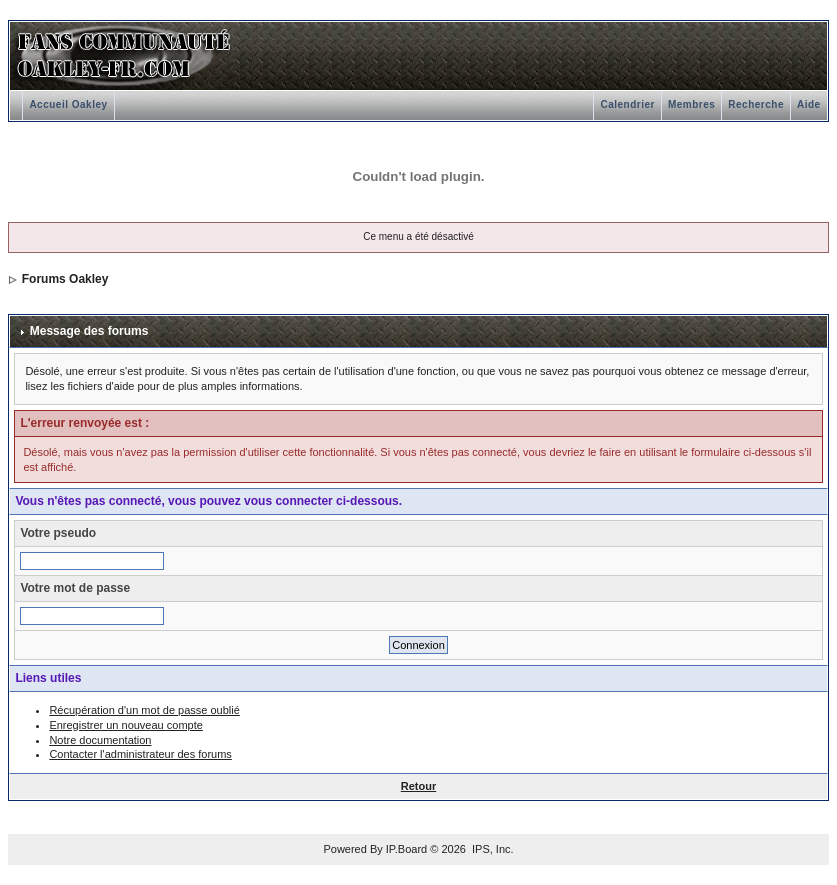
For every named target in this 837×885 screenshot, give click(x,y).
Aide (809, 104)
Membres (691, 104)
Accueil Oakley (68, 104)
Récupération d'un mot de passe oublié (144, 710)
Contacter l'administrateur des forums (140, 754)
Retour (418, 786)
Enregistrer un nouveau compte (125, 725)
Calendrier (627, 104)
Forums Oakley (65, 279)
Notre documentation (100, 740)
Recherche (756, 104)
